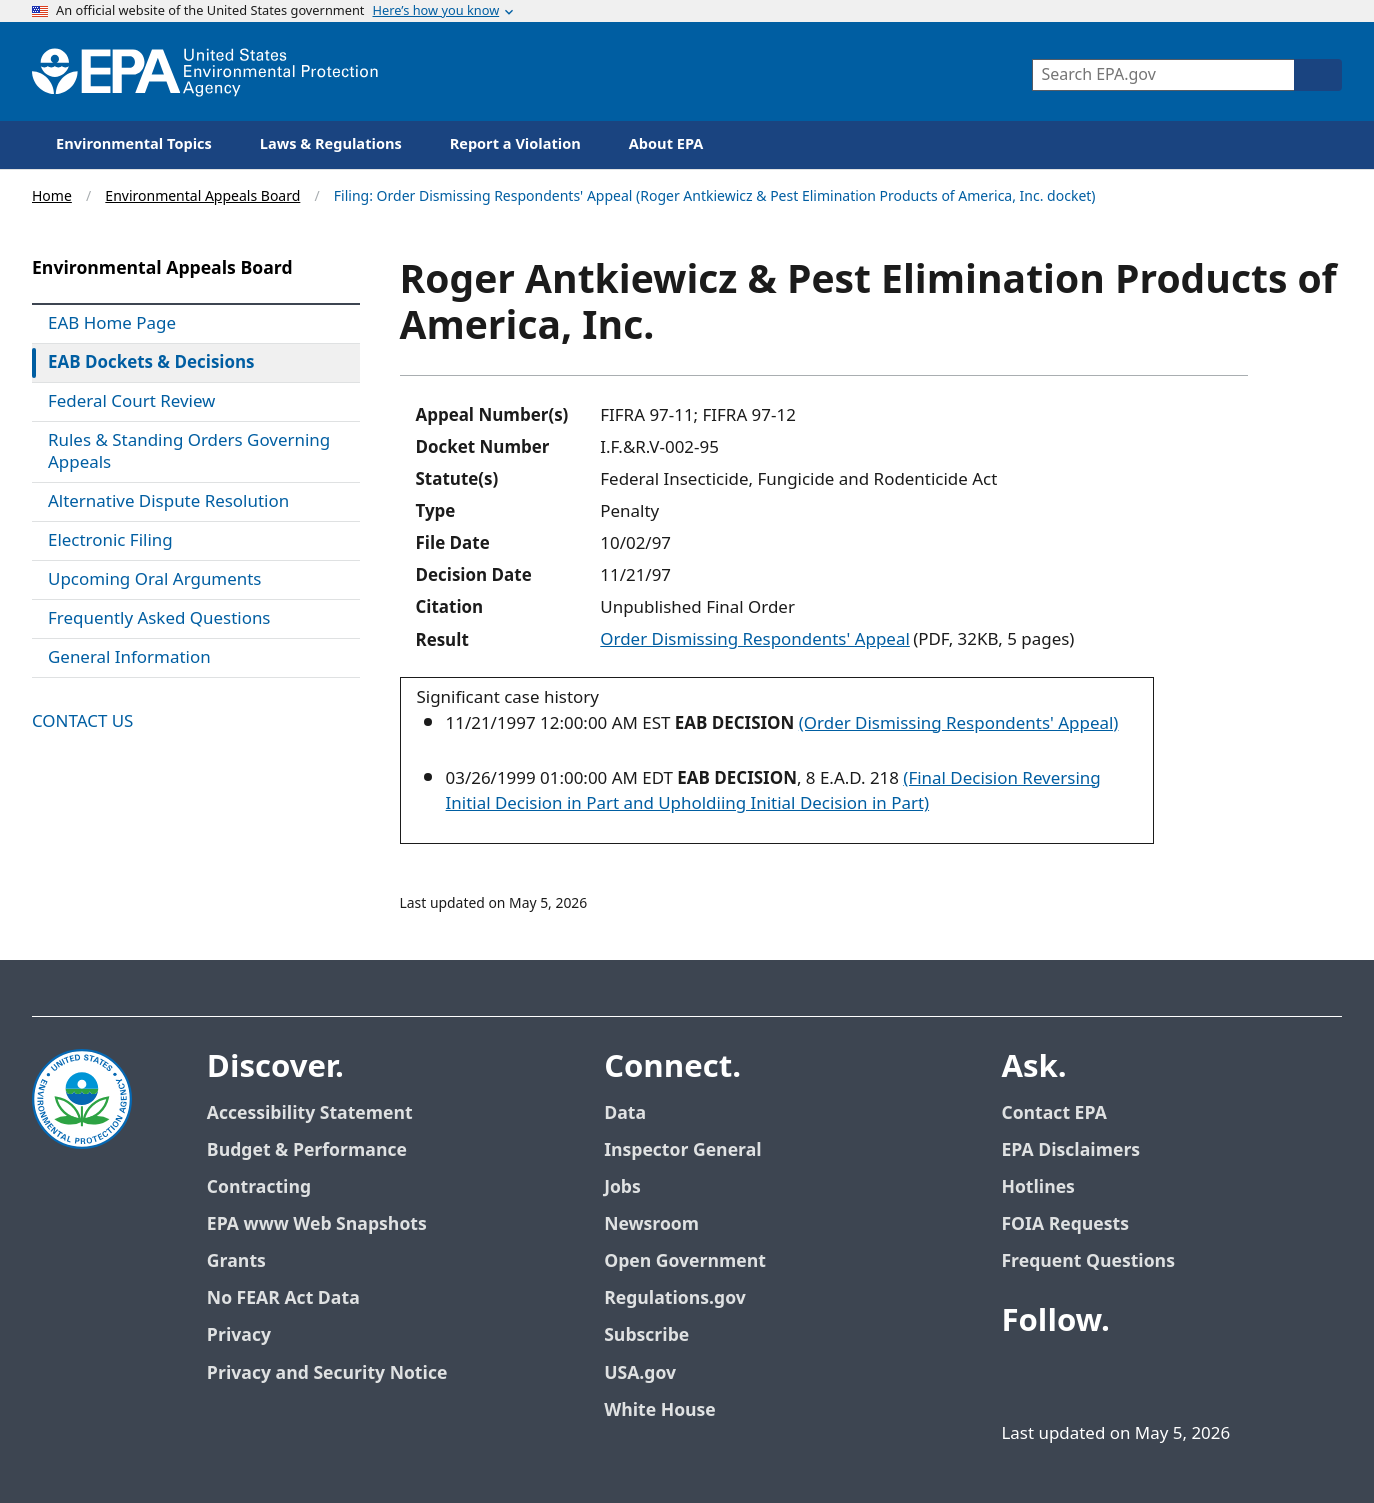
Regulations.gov (675, 1298)
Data (625, 1113)
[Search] (1318, 75)
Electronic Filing (110, 541)
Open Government (685, 1261)
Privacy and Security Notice (327, 1373)
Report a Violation (515, 144)
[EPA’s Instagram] (1213, 1377)
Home (52, 196)
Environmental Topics (134, 144)
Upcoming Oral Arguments (154, 580)
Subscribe (646, 1335)
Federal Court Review (131, 402)
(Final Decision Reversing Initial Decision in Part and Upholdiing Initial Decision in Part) (773, 791)
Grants (236, 1261)
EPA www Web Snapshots (317, 1224)
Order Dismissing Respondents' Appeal (754, 640)
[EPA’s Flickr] (1165, 1377)
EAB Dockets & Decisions (151, 363)
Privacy (239, 1335)
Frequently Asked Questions (159, 619)
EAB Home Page (112, 324)
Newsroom (651, 1224)
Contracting (259, 1187)
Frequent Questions (1087, 1261)
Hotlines (1037, 1187)
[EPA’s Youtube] (1117, 1377)
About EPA (666, 144)
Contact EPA (1053, 1113)
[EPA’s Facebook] (1021, 1377)
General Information (129, 658)
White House (660, 1410)
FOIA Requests (1064, 1224)
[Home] (205, 71)
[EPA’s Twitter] (1069, 1377)
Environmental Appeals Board (202, 196)
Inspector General (683, 1150)
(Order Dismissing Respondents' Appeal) (959, 724)
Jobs (622, 1187)
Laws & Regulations (331, 144)
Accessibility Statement (310, 1113)
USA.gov (640, 1373)
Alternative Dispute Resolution (168, 502)
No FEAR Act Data (283, 1298)
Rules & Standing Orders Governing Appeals (189, 452)
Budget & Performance (307, 1150)
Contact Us (82, 722)
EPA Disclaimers (1070, 1150)
